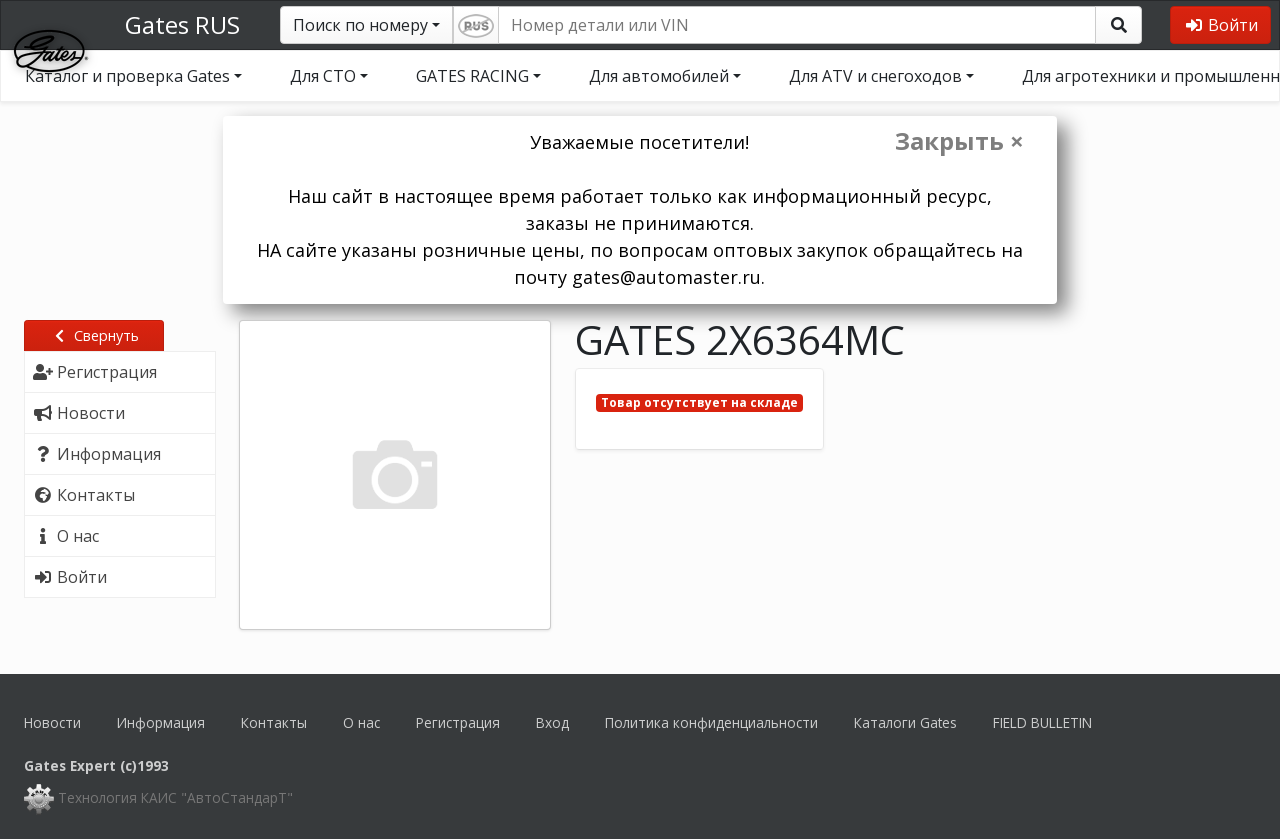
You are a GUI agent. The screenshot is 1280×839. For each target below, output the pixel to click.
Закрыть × (959, 141)
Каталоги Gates (905, 722)
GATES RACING (472, 76)
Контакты (274, 722)
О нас (361, 722)
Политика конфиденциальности (711, 722)
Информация (161, 722)
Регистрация (458, 722)
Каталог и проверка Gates (127, 76)
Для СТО (323, 76)
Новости (52, 722)
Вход (552, 722)
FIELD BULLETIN (1042, 722)
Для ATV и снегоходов (875, 76)
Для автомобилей (659, 76)
